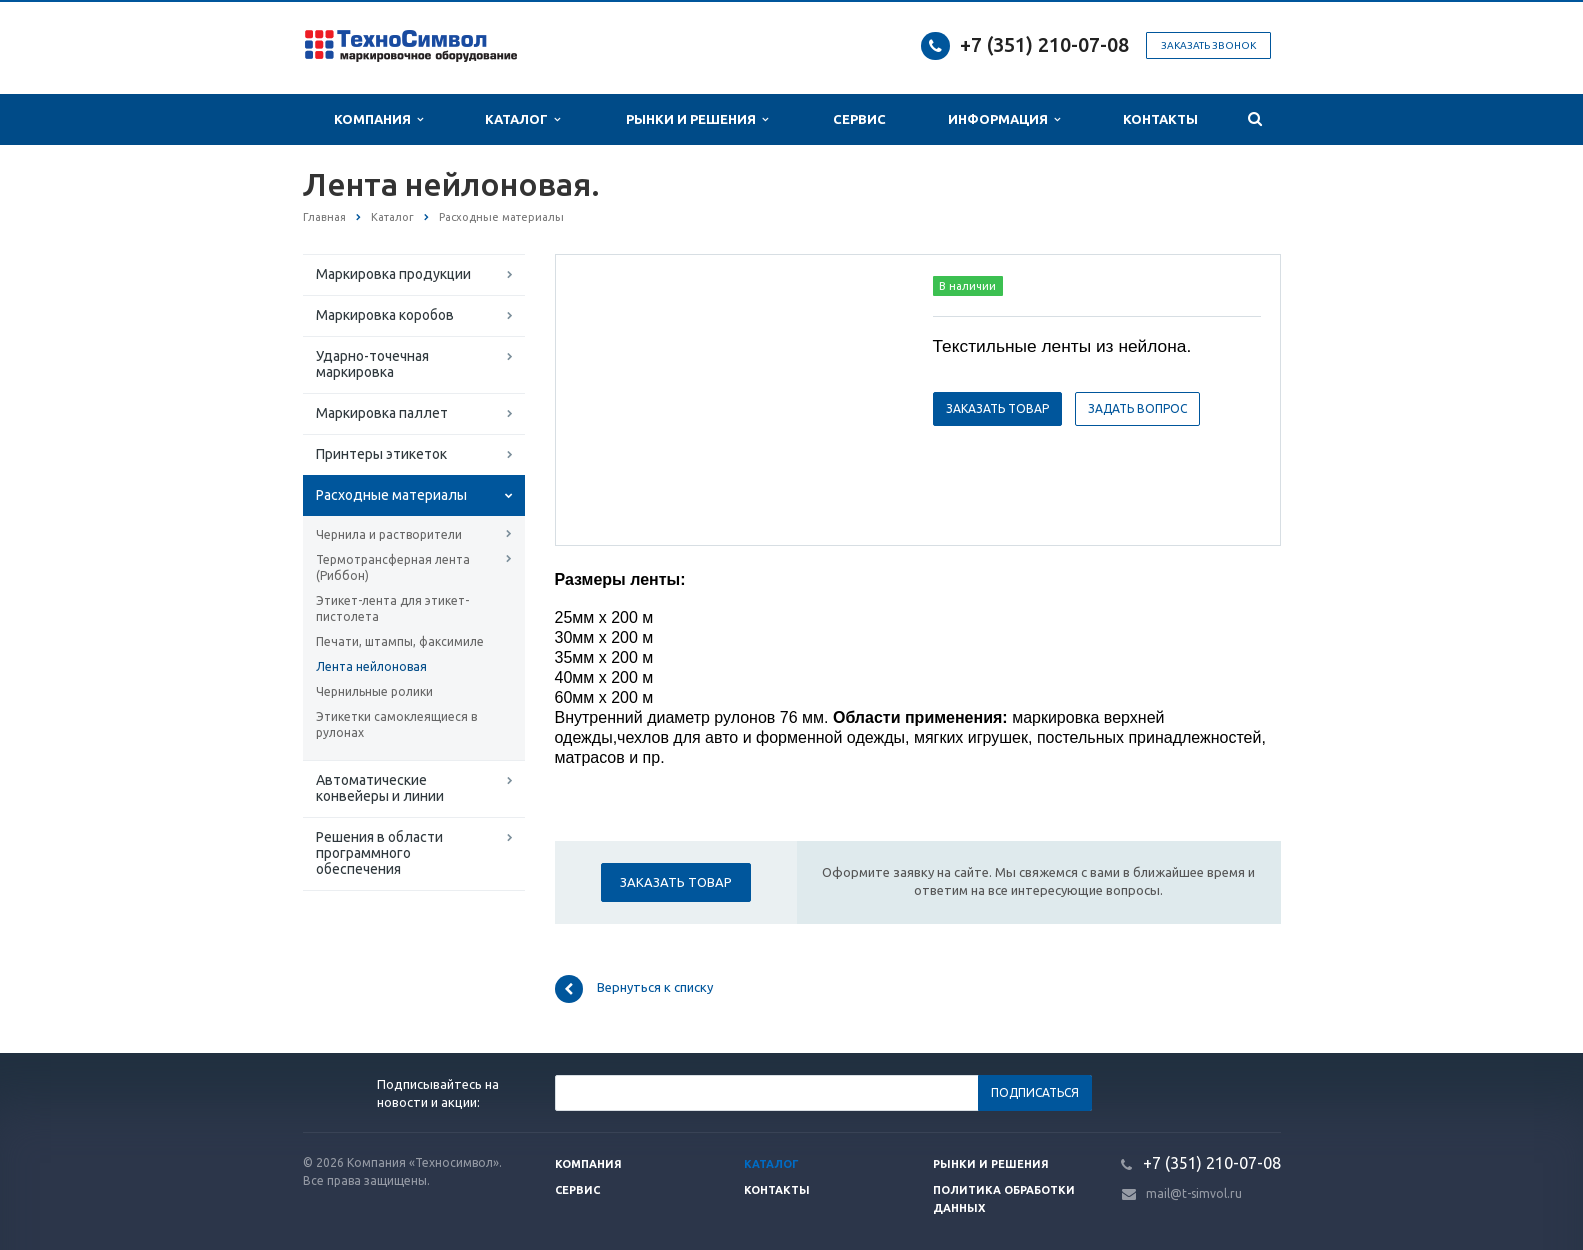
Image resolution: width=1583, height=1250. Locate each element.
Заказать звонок (1208, 45)
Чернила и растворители (389, 534)
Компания (378, 119)
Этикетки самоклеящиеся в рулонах (396, 724)
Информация (1004, 119)
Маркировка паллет (382, 413)
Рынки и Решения (697, 119)
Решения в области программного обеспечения (379, 853)
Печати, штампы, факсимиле (400, 641)
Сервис (859, 119)
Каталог (522, 119)
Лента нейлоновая (371, 666)
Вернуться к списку (634, 989)
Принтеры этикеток (381, 454)
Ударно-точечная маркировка (372, 364)
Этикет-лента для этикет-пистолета (392, 608)
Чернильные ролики (374, 691)
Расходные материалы (391, 495)
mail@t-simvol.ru (1194, 1193)
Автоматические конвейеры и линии (380, 788)
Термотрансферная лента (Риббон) (393, 567)
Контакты (1160, 119)
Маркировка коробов (385, 315)
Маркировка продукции (393, 274)
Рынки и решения (991, 1164)
